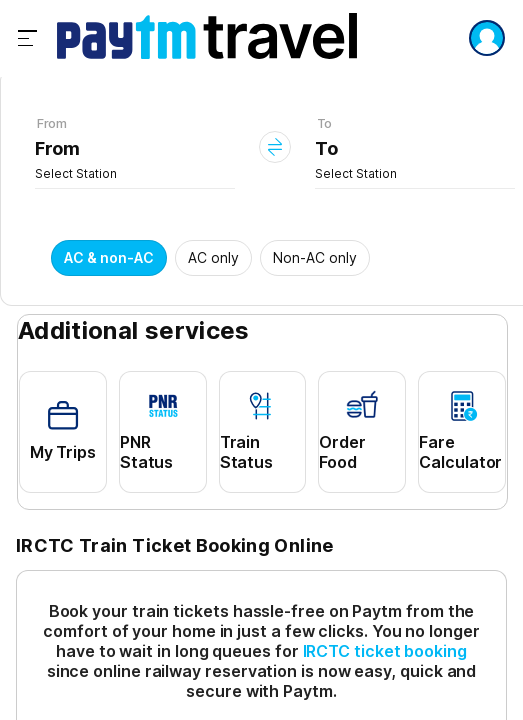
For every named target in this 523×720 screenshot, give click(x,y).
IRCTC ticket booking (385, 651)
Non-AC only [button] (315, 257)
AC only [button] (213, 257)
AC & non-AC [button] (109, 257)
